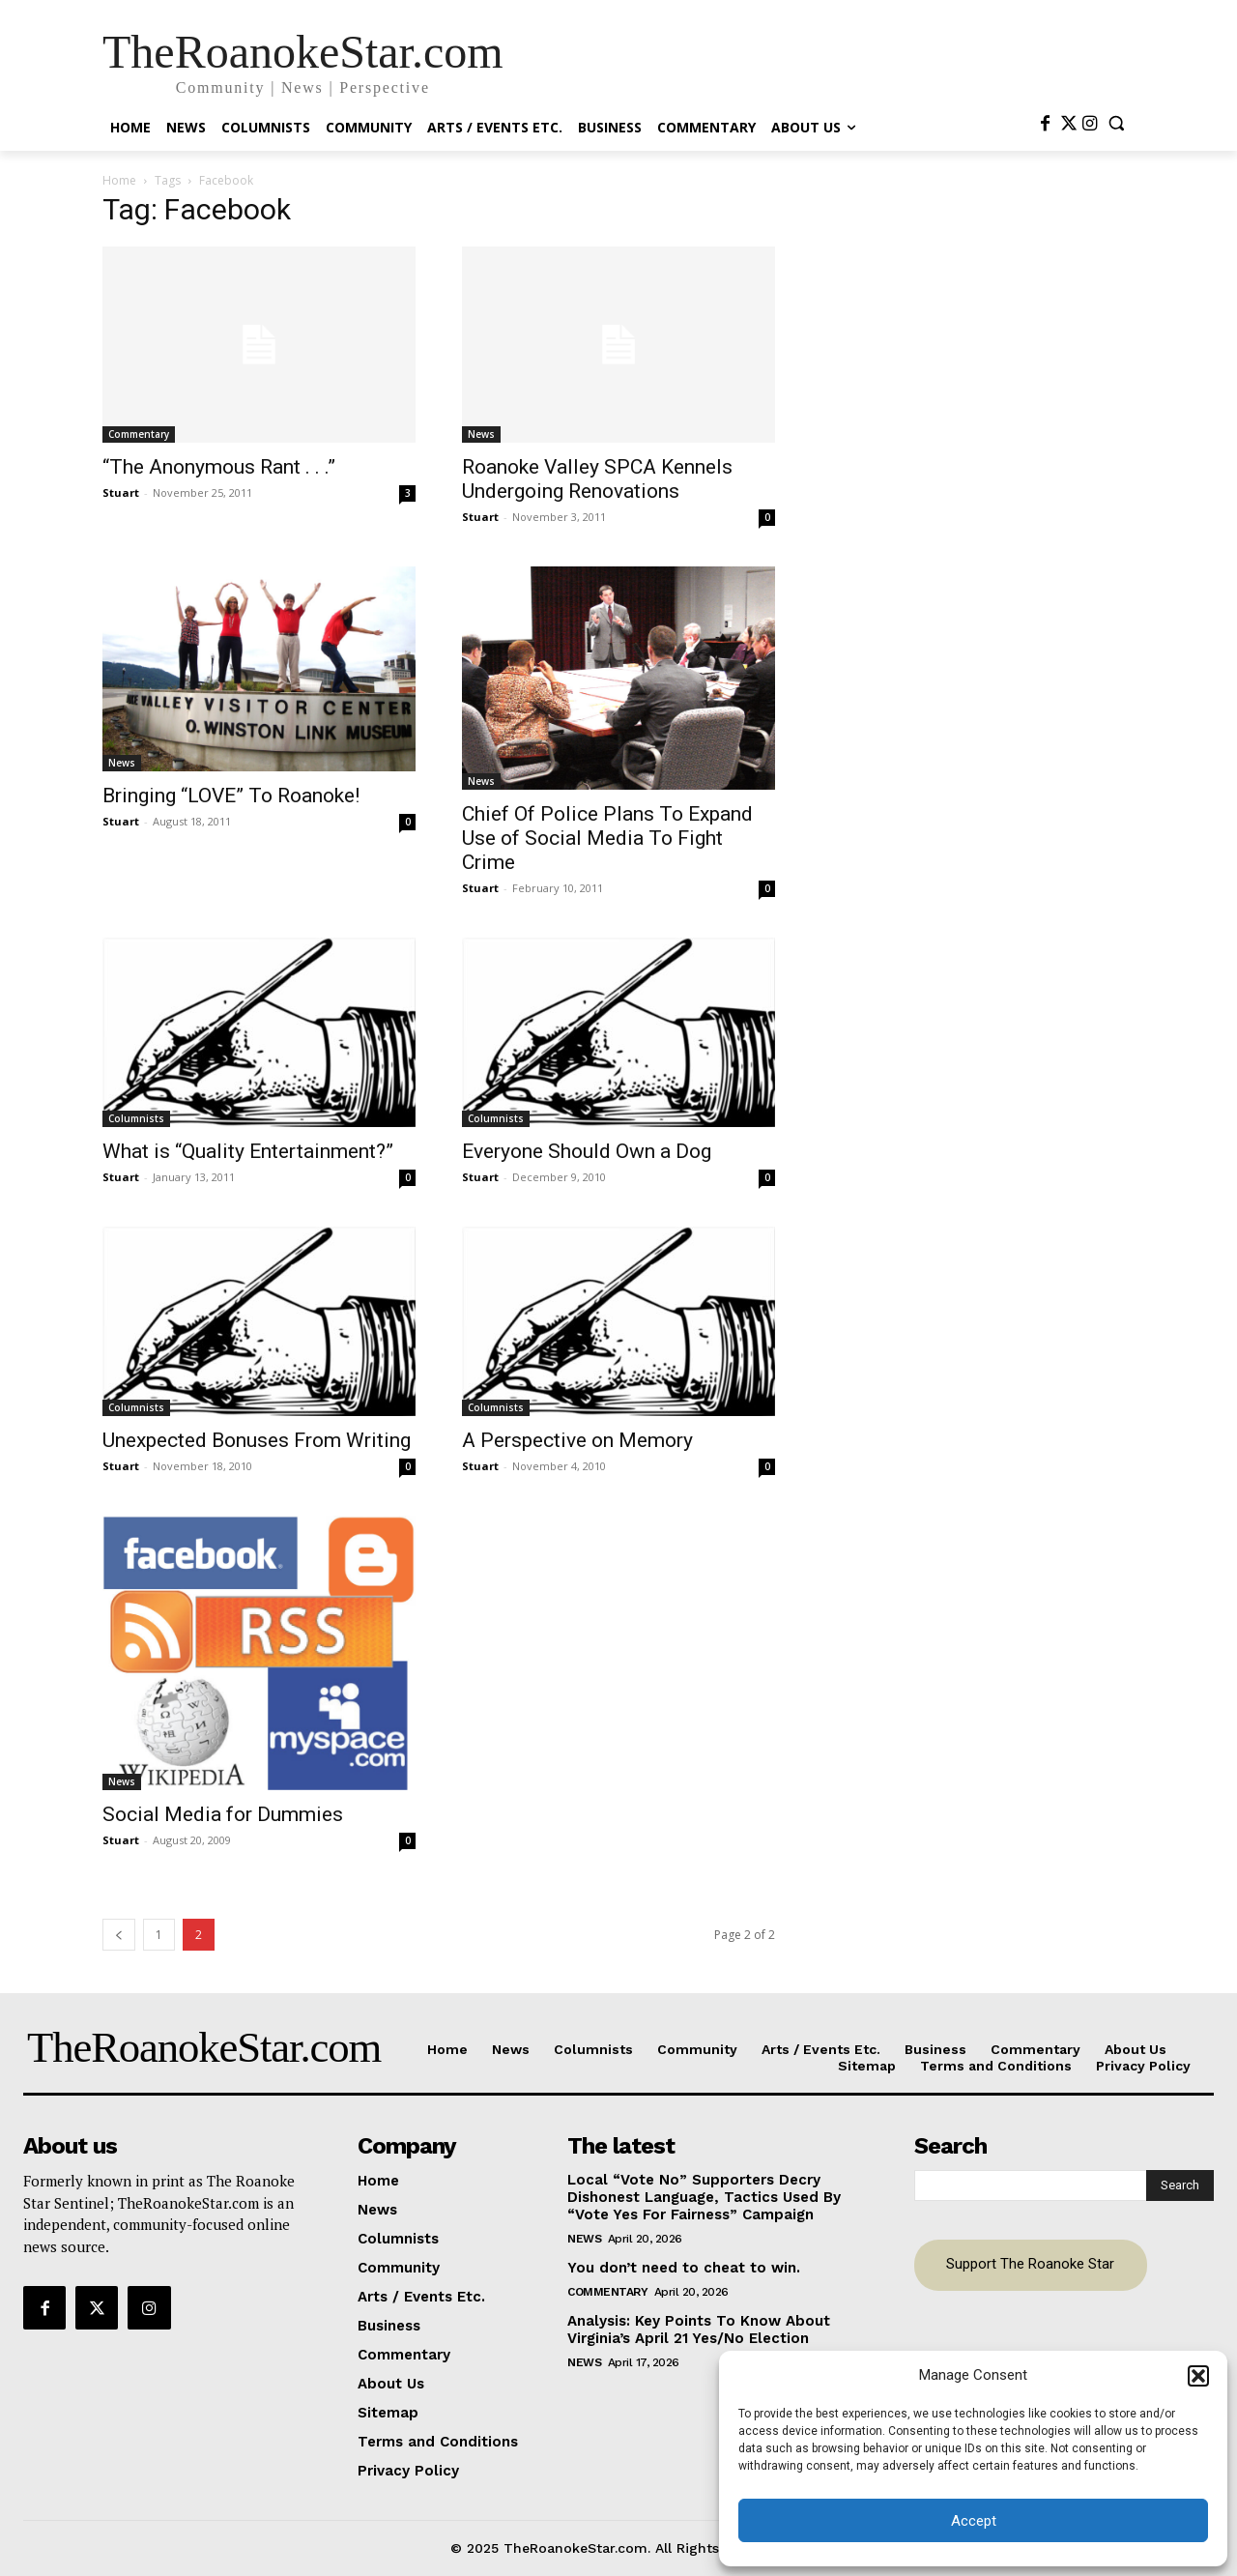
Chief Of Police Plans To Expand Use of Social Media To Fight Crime (607, 838)
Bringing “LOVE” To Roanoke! (231, 795)
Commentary (138, 434)
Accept (973, 2521)
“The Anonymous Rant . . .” (218, 466)
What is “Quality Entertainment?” (247, 1151)
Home (119, 180)
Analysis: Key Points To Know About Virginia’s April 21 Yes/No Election (698, 2329)
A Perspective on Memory (577, 1440)
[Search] (1180, 2185)
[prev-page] (118, 1935)
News (481, 434)
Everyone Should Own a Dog (586, 1151)
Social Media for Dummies (222, 1814)
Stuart (120, 492)
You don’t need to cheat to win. (683, 2267)
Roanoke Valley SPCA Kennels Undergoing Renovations (597, 479)
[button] (1198, 2376)
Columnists (136, 1118)
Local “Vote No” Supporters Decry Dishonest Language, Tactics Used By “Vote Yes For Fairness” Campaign (704, 2197)
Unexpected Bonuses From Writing (256, 1440)
